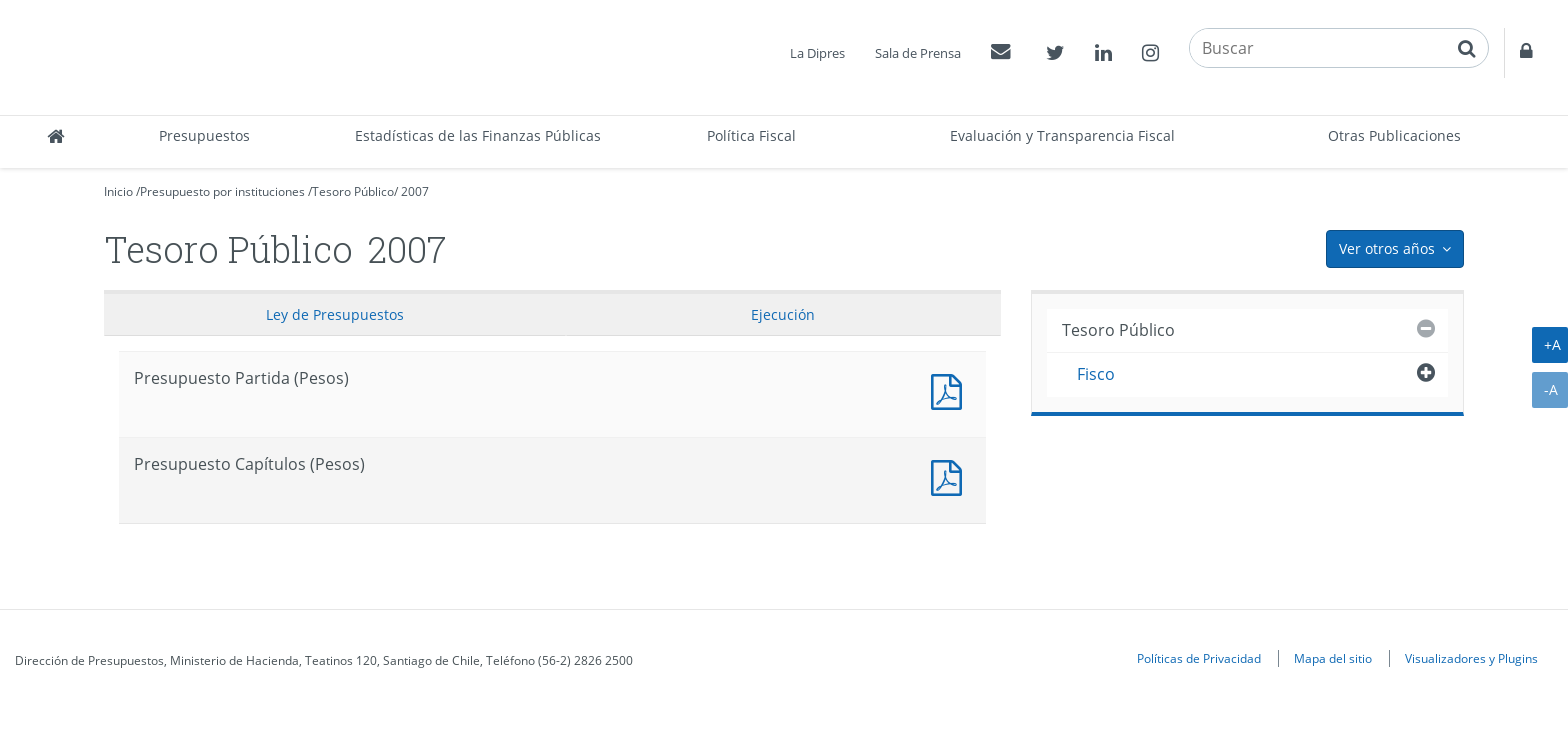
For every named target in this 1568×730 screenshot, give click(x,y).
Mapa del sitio (1333, 658)
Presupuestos (204, 135)
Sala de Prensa (918, 53)
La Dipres (817, 53)
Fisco (1096, 374)
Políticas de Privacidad (1199, 658)
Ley (335, 314)
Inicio (118, 191)
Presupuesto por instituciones (222, 191)
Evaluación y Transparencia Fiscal (1062, 135)
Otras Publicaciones (1394, 135)
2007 (415, 191)
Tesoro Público (353, 191)
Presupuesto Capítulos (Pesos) (951, 475)
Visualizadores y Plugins (1471, 658)
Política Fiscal (751, 135)
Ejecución (783, 314)
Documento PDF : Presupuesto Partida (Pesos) (951, 389)
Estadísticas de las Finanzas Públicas (478, 135)
